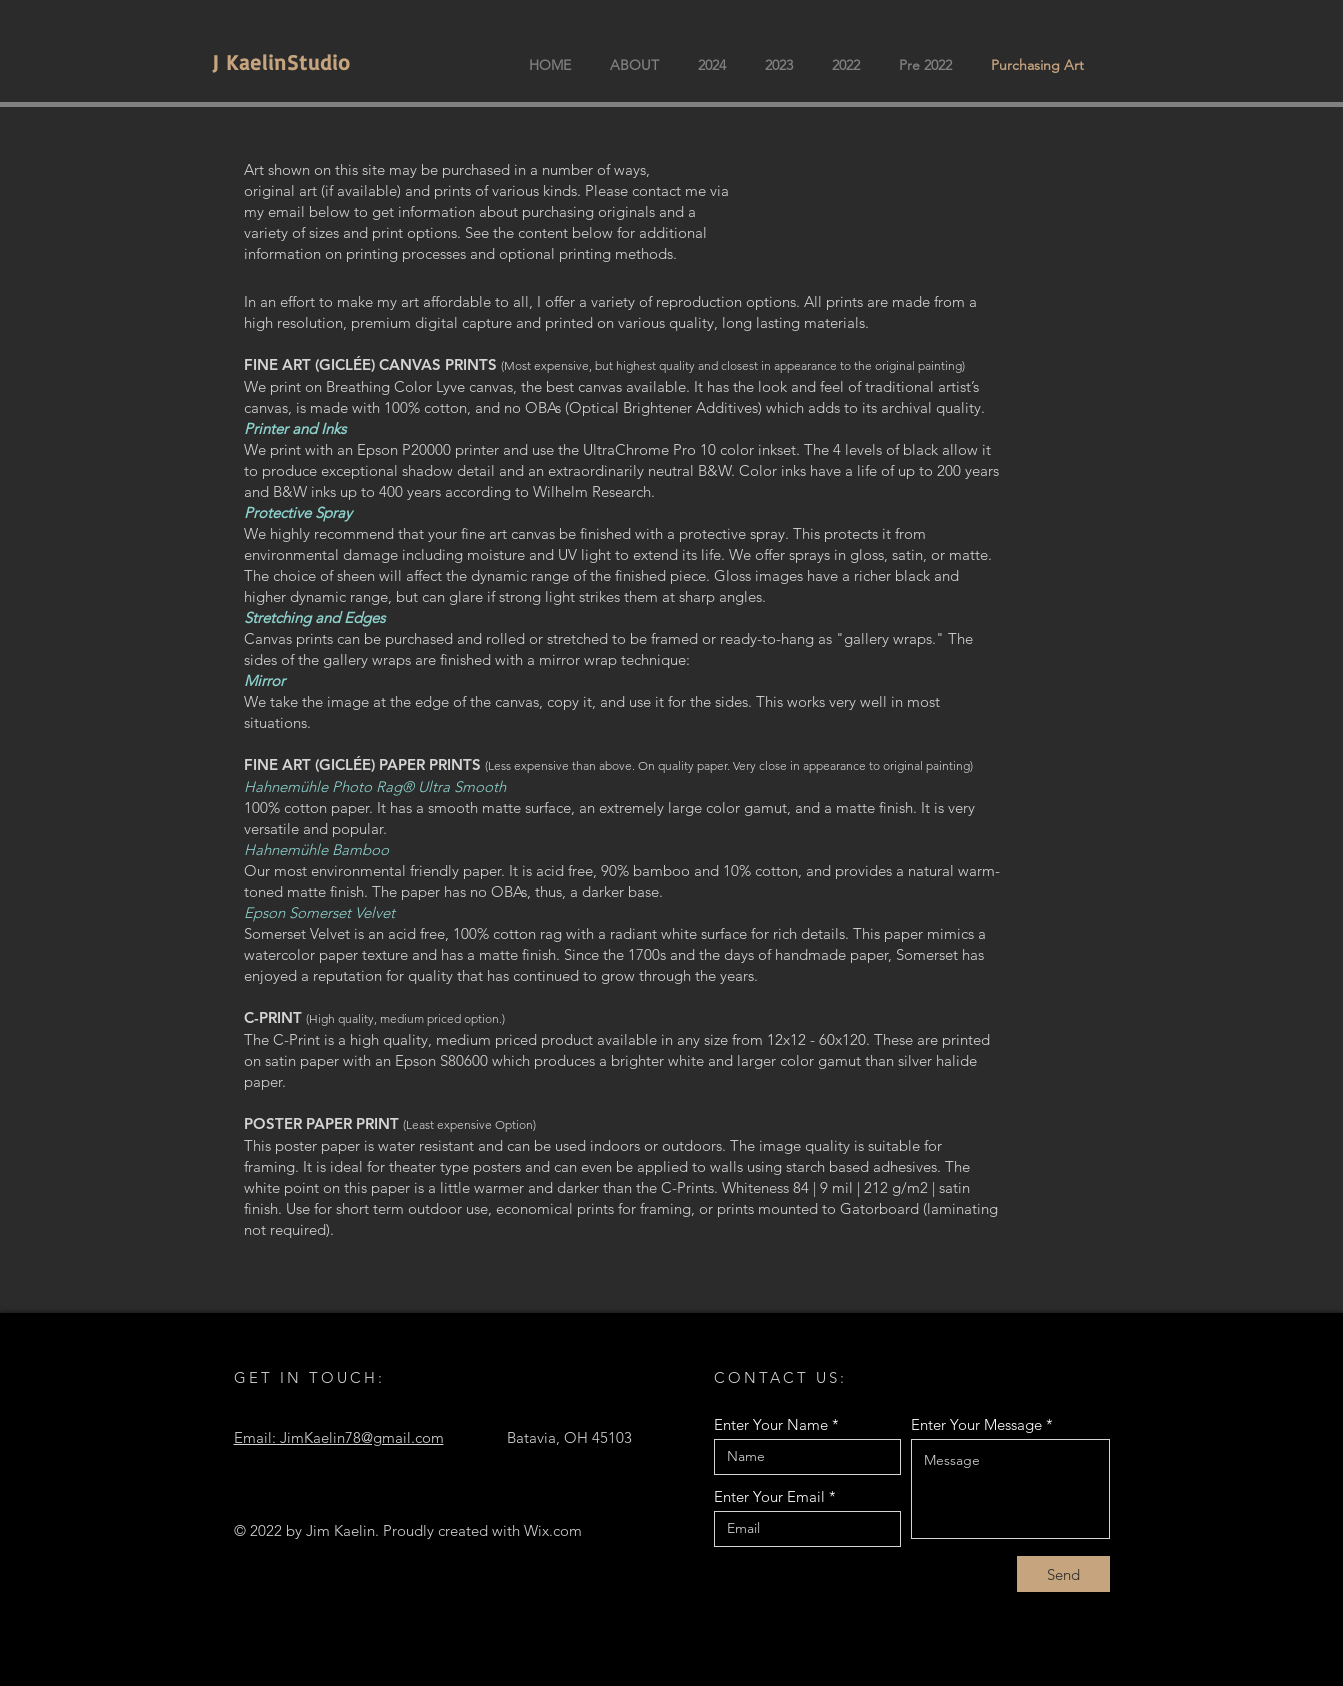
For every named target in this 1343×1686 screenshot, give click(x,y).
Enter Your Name (771, 1424)
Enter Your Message (976, 1424)
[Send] (1063, 1574)
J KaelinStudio (281, 62)
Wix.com (553, 1530)
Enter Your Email (769, 1496)
